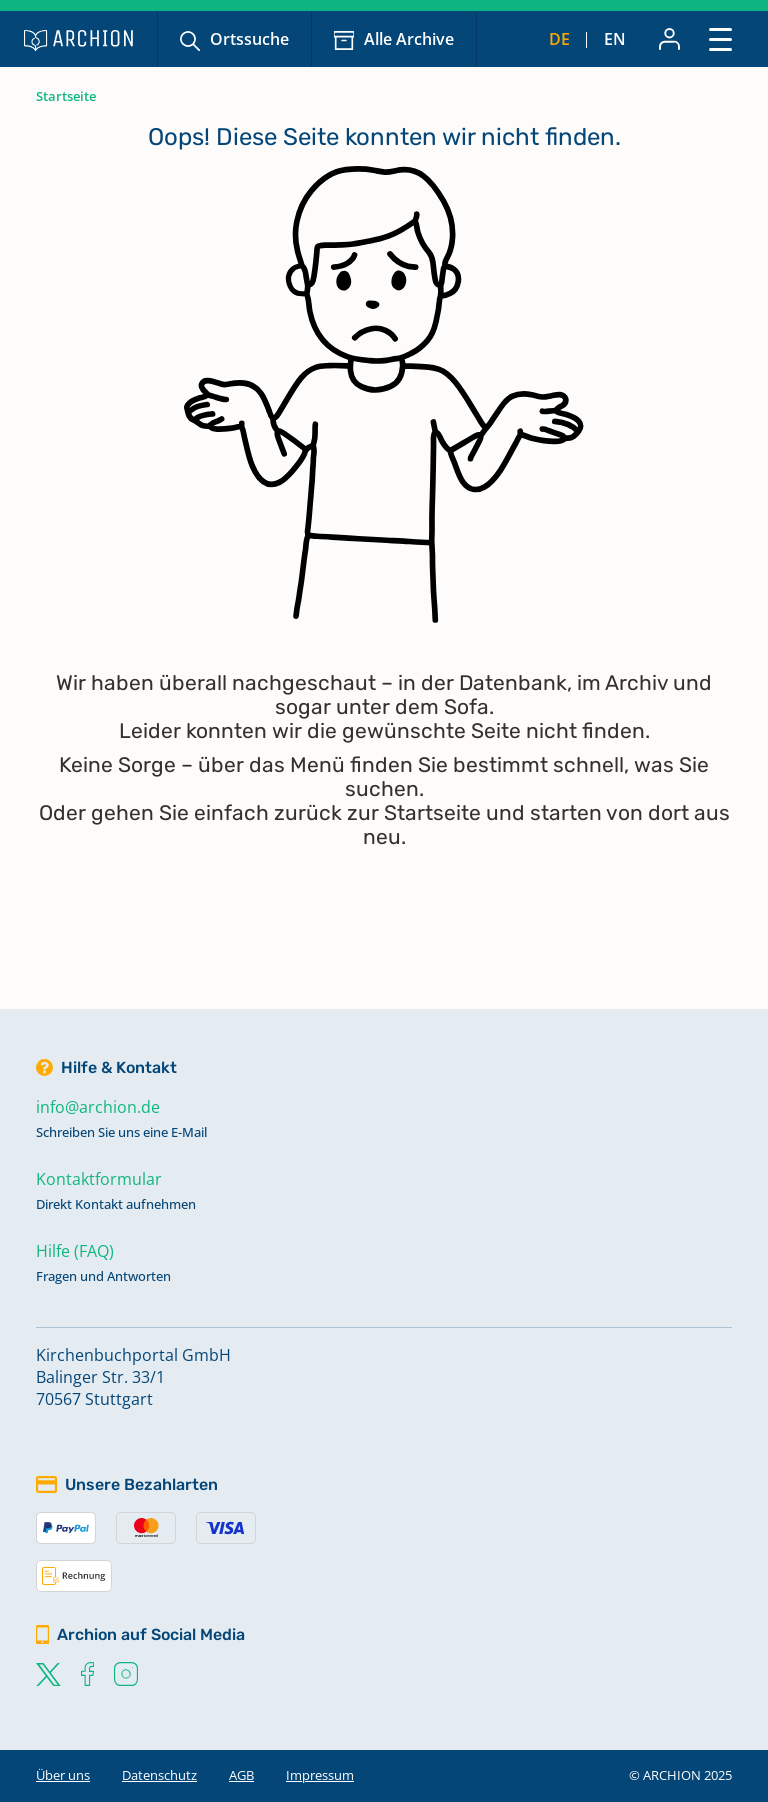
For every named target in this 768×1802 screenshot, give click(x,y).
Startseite (66, 96)
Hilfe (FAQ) (75, 1251)
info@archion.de (98, 1107)
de (559, 39)
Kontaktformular (99, 1179)
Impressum (320, 1775)
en (615, 39)
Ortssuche (249, 39)
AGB (241, 1775)
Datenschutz (159, 1775)
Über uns (63, 1775)
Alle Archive (409, 39)
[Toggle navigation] (720, 38)
